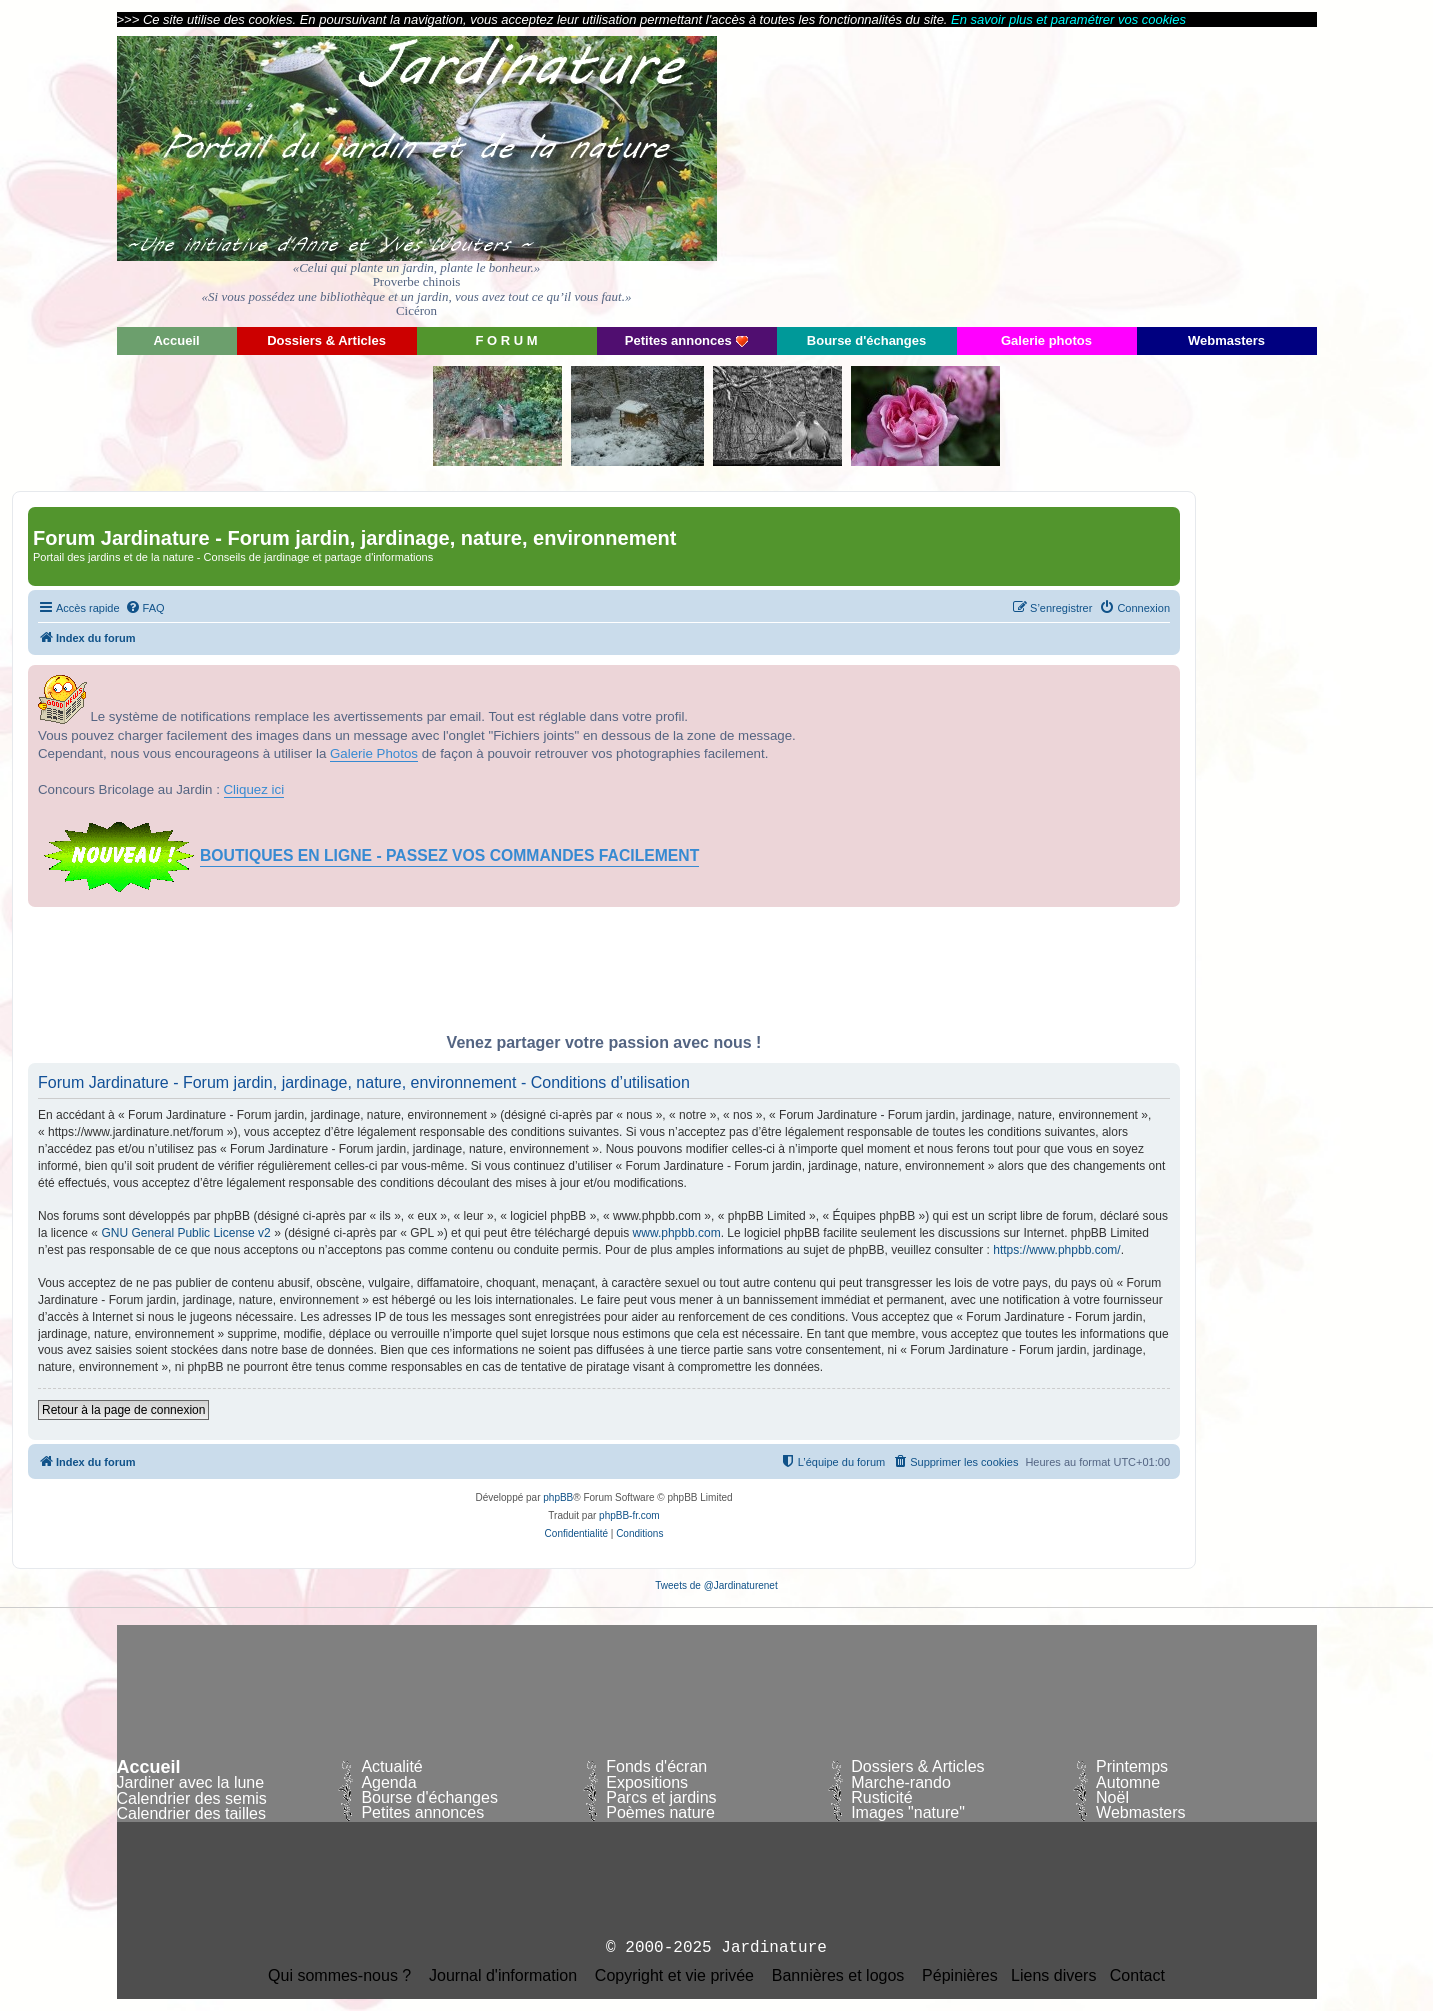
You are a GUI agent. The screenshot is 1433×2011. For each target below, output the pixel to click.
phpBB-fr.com (629, 1515)
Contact (1137, 1976)
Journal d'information (503, 1976)
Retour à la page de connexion (123, 1410)
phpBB (558, 1497)
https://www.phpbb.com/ (1056, 1250)
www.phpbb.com (677, 1233)
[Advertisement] (1137, 175)
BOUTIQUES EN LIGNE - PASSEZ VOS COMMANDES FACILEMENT (449, 855)
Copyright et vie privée (674, 1976)
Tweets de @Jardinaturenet (716, 1585)
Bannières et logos (838, 1976)
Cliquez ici (254, 789)
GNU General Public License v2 (185, 1233)
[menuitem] (145, 608)
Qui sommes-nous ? (339, 1976)
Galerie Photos (374, 753)
